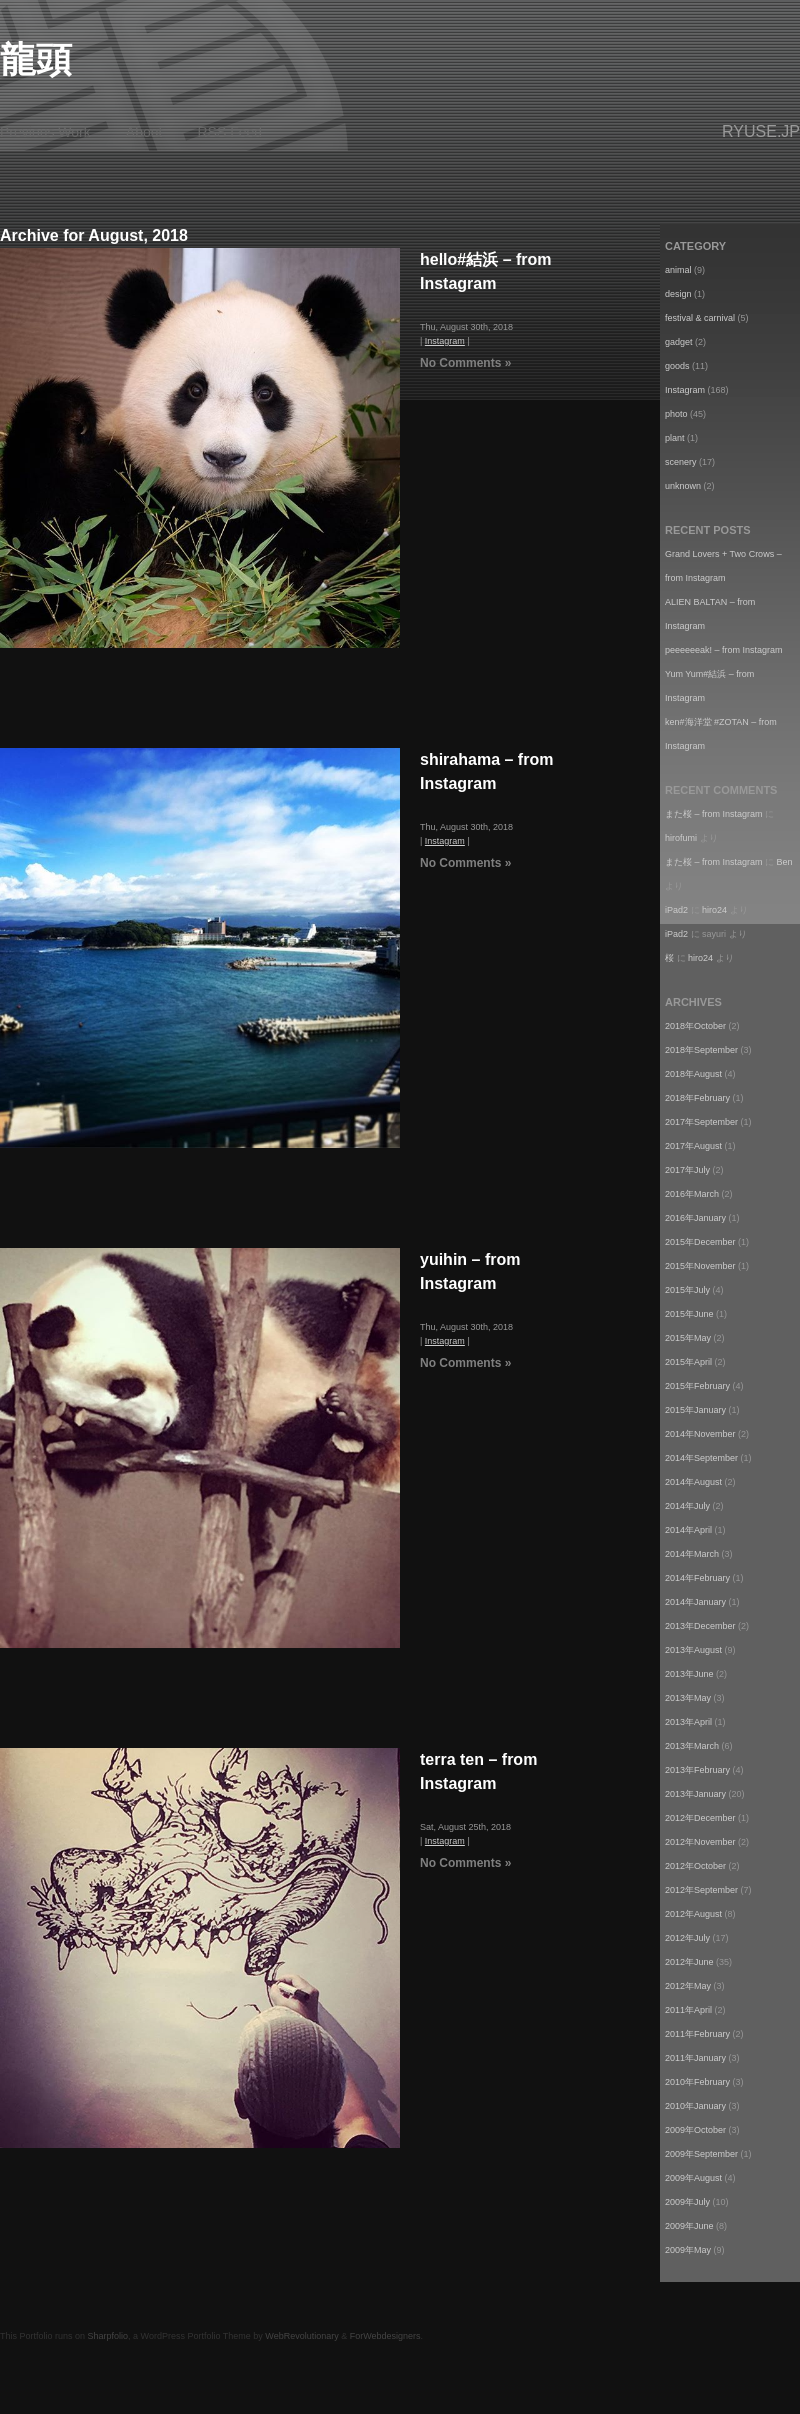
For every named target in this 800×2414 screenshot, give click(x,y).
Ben (785, 862)
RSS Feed (230, 132)
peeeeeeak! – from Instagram (724, 650)
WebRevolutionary (301, 2336)
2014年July (687, 1506)
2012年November (700, 1842)
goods (677, 366)
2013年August (693, 1650)
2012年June (689, 1962)
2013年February (697, 1770)
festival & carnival (700, 318)
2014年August (693, 1482)
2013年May (688, 1698)
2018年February (697, 1098)
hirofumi (681, 838)
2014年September (701, 1458)
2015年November (700, 1266)
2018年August (693, 1074)
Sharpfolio (108, 2336)
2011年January (695, 2058)
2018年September (701, 1050)
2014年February (697, 1578)
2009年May (688, 2250)
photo (676, 414)
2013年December (700, 1626)
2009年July (687, 2202)
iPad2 (676, 910)
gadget (679, 342)
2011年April (688, 2010)
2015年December (700, 1242)
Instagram (445, 341)
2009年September (701, 2154)
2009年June (689, 2226)
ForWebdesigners (385, 2336)
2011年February (697, 2034)
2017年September (701, 1122)
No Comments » (465, 363)
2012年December (700, 1818)
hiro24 (714, 910)
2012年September (701, 1890)
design (678, 294)
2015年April (688, 1362)
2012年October (695, 1866)
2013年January (695, 1794)
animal (678, 270)
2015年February (697, 1386)
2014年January (695, 1602)
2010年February (697, 2082)
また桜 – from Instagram (714, 814)
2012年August (693, 1914)
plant (675, 438)
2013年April (688, 1722)
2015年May (688, 1338)
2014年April (688, 1530)
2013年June (689, 1674)
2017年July (687, 1170)
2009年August (693, 2178)
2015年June (689, 1314)
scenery (681, 462)
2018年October (695, 1026)
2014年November (700, 1434)
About (144, 132)
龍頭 (36, 59)
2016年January (695, 1218)
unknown (683, 486)
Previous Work (45, 132)
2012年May (688, 1986)
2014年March (692, 1554)
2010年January (695, 2106)
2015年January (695, 1410)
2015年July (687, 1290)
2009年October (695, 2130)
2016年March (692, 1194)
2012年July (687, 1938)
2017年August (693, 1146)
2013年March (692, 1746)
